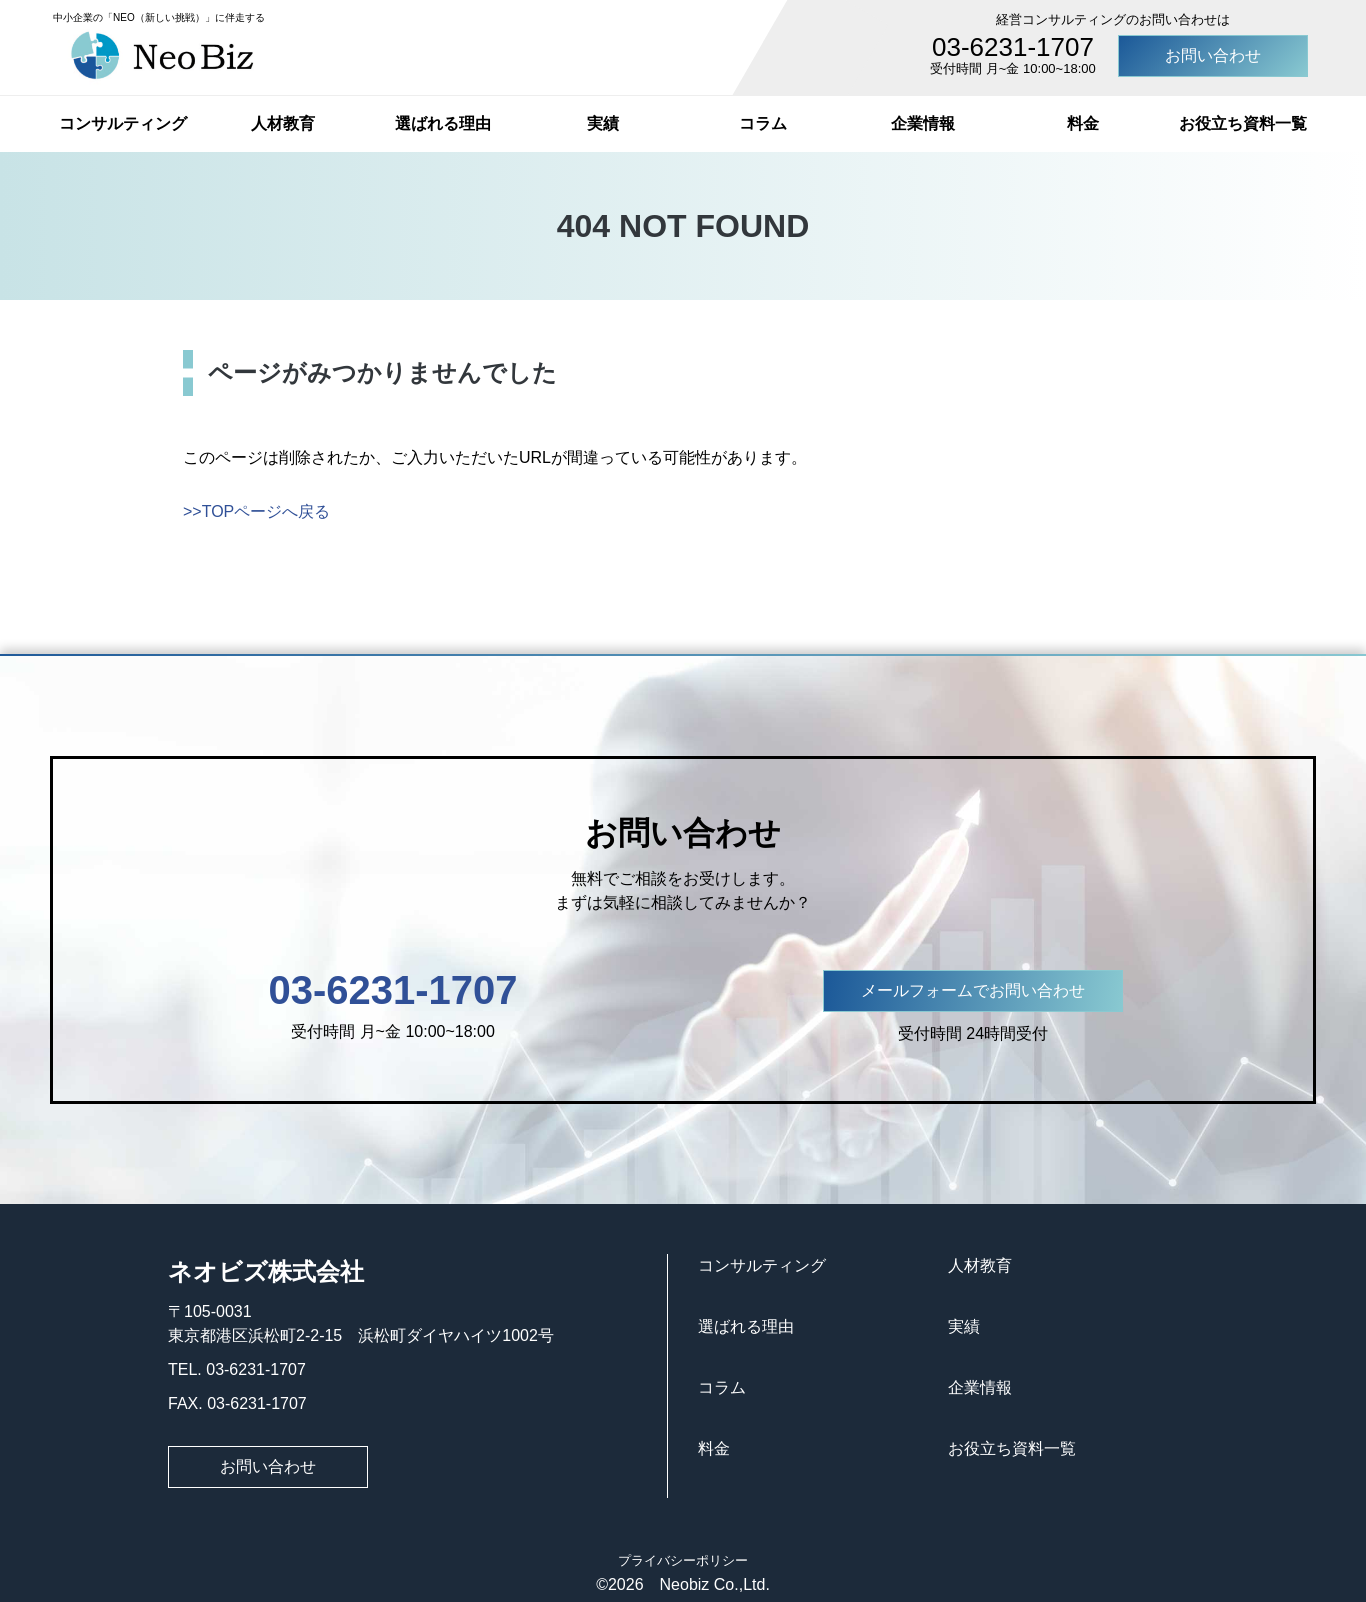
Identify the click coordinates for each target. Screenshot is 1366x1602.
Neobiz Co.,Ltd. (707, 1584)
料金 (1083, 123)
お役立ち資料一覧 (1243, 123)
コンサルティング (123, 123)
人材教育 (283, 123)
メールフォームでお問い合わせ (973, 990)
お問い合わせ (1213, 55)
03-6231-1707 (1013, 47)
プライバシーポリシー (683, 1560)
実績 (603, 123)
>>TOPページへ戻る (256, 511)
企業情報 (923, 123)
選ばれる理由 (443, 123)
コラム (763, 123)
